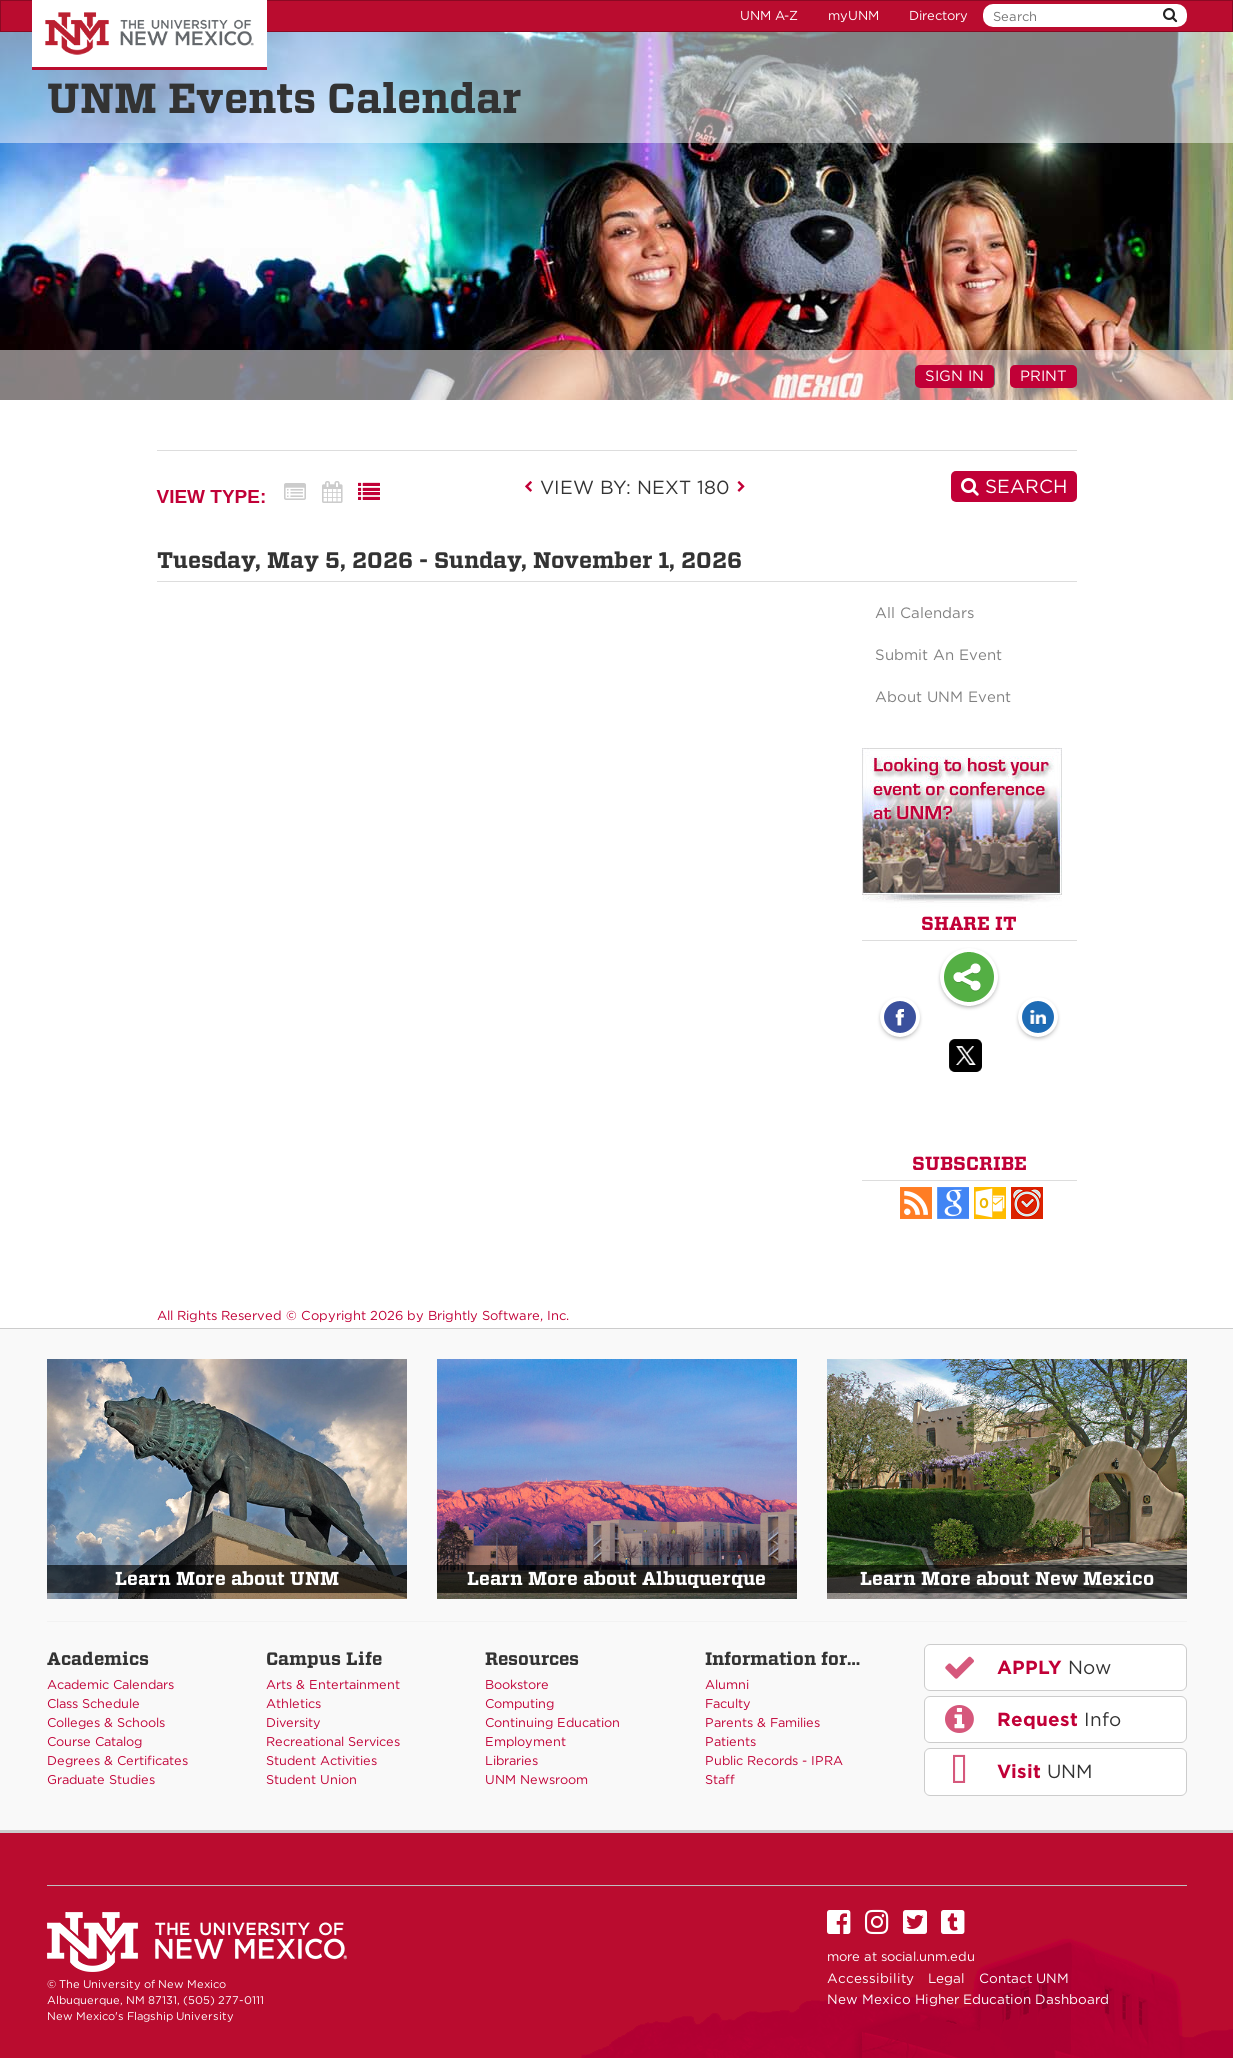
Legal (946, 1978)
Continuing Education (552, 1722)
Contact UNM (1024, 1978)
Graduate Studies (101, 1779)
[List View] (369, 492)
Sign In (954, 376)
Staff (720, 1779)
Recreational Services (333, 1741)
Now (1026, 1667)
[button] (916, 1203)
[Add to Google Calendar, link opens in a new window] (953, 1203)
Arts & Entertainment (333, 1684)
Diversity (293, 1722)
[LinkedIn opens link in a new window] (1038, 1019)
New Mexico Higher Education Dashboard (968, 1999)
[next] (741, 487)
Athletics (293, 1703)
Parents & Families (762, 1722)
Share (969, 979)
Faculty (728, 1703)
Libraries (511, 1760)
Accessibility (870, 1978)
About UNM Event (943, 697)
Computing (519, 1703)
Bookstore (517, 1684)
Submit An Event (938, 655)
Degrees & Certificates (117, 1760)
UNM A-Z (769, 15)
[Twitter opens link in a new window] (969, 1059)
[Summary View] (295, 492)
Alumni (727, 1684)
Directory (938, 15)
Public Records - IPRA (774, 1760)
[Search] (1014, 486)
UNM (1016, 1771)
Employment (525, 1741)
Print (1043, 376)
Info (1031, 1719)
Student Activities (321, 1760)
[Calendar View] (332, 492)
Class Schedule (93, 1703)
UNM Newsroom (536, 1779)
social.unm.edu (928, 1956)
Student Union (311, 1779)
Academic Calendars (110, 1684)
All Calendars (924, 613)
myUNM (853, 15)
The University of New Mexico (149, 35)
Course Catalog (94, 1741)
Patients (730, 1741)
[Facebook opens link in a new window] (900, 1019)
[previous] (534, 487)
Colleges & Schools (106, 1722)
